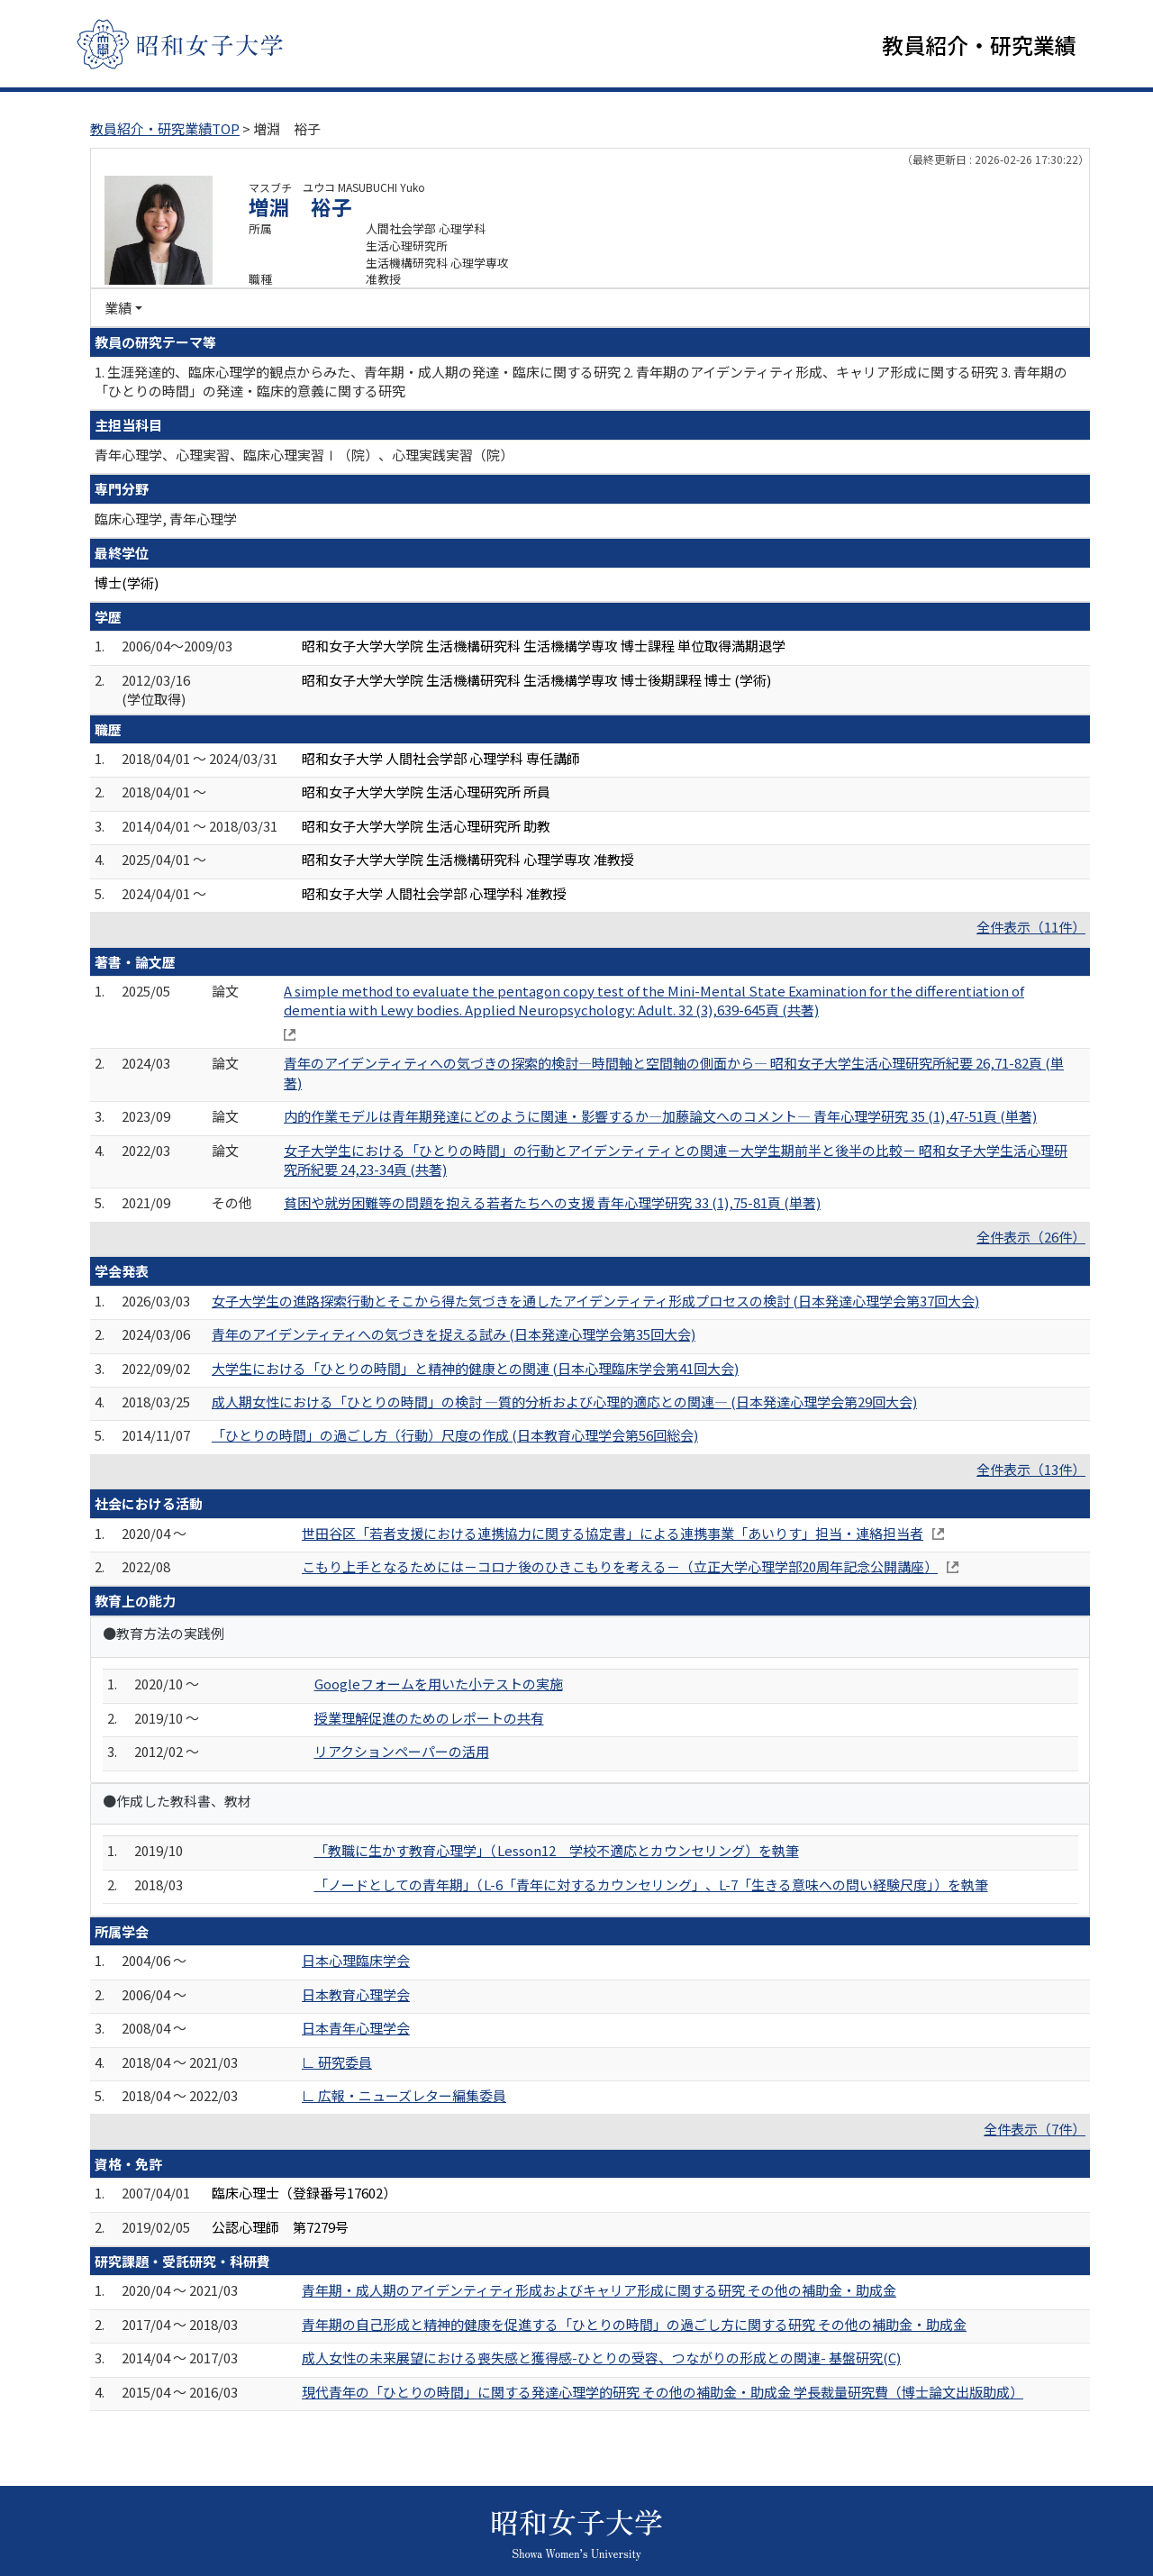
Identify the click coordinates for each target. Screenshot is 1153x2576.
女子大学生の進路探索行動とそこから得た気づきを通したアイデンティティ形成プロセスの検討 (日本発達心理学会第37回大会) (595, 1302)
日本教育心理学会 (356, 1997)
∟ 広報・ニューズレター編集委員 (404, 2098)
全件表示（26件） (1030, 1239)
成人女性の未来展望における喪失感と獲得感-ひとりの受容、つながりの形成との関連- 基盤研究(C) (601, 2360)
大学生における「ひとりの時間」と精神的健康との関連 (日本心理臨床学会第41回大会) (475, 1370)
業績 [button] (118, 310)
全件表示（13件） (1030, 1471)
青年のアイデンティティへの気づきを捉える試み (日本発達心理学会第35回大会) (453, 1336)
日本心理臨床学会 (356, 1962)
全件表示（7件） (1034, 2131)
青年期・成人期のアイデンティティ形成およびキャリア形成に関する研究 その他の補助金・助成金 (599, 2292)
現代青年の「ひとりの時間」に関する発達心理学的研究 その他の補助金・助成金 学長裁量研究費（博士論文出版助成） (662, 2394)
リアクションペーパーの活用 (401, 1753)
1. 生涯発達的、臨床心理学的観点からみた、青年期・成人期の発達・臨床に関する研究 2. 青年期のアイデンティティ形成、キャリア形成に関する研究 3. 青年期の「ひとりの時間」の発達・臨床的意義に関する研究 (581, 383)
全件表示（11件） (1030, 929)
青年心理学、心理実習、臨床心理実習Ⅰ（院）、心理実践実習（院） (304, 457)
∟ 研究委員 (337, 2063)
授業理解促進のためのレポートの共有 (429, 1720)
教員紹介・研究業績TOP (165, 131)
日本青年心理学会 (356, 2030)
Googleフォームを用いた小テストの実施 (438, 1686)
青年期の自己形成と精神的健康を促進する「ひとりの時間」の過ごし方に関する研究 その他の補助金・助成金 (634, 2326)
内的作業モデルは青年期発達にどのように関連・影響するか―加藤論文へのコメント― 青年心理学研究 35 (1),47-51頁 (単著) (660, 1118)
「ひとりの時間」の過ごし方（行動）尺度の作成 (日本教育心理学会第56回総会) (455, 1437)
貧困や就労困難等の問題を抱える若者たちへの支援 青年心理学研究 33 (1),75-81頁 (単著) (552, 1205)
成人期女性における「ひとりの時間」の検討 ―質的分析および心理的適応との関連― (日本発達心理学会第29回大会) (564, 1404)
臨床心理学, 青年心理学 (166, 521)
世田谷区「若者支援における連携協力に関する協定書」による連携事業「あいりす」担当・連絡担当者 (612, 1534)
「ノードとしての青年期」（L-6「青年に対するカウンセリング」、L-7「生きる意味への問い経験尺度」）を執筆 (651, 1887)
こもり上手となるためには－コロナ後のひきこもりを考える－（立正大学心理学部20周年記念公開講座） (620, 1569)
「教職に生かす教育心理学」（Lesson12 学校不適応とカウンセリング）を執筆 (556, 1852)
